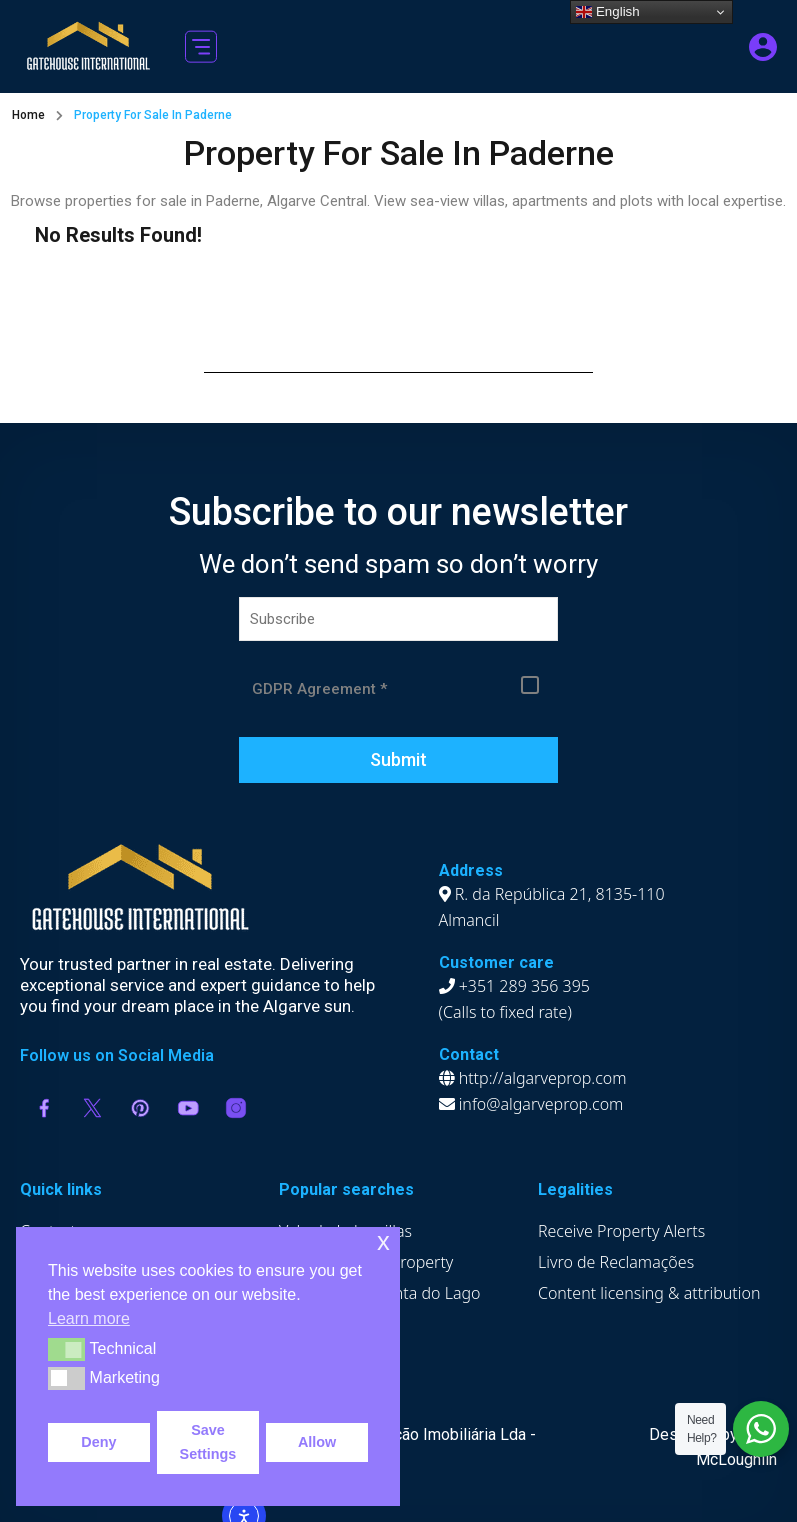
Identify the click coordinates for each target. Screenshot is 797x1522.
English (607, 12)
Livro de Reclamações (616, 1262)
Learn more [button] (89, 1318)
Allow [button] (317, 1442)
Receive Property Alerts (621, 1231)
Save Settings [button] (208, 1442)
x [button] (383, 1241)
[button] (201, 46)
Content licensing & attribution (649, 1293)
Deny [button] (98, 1442)
